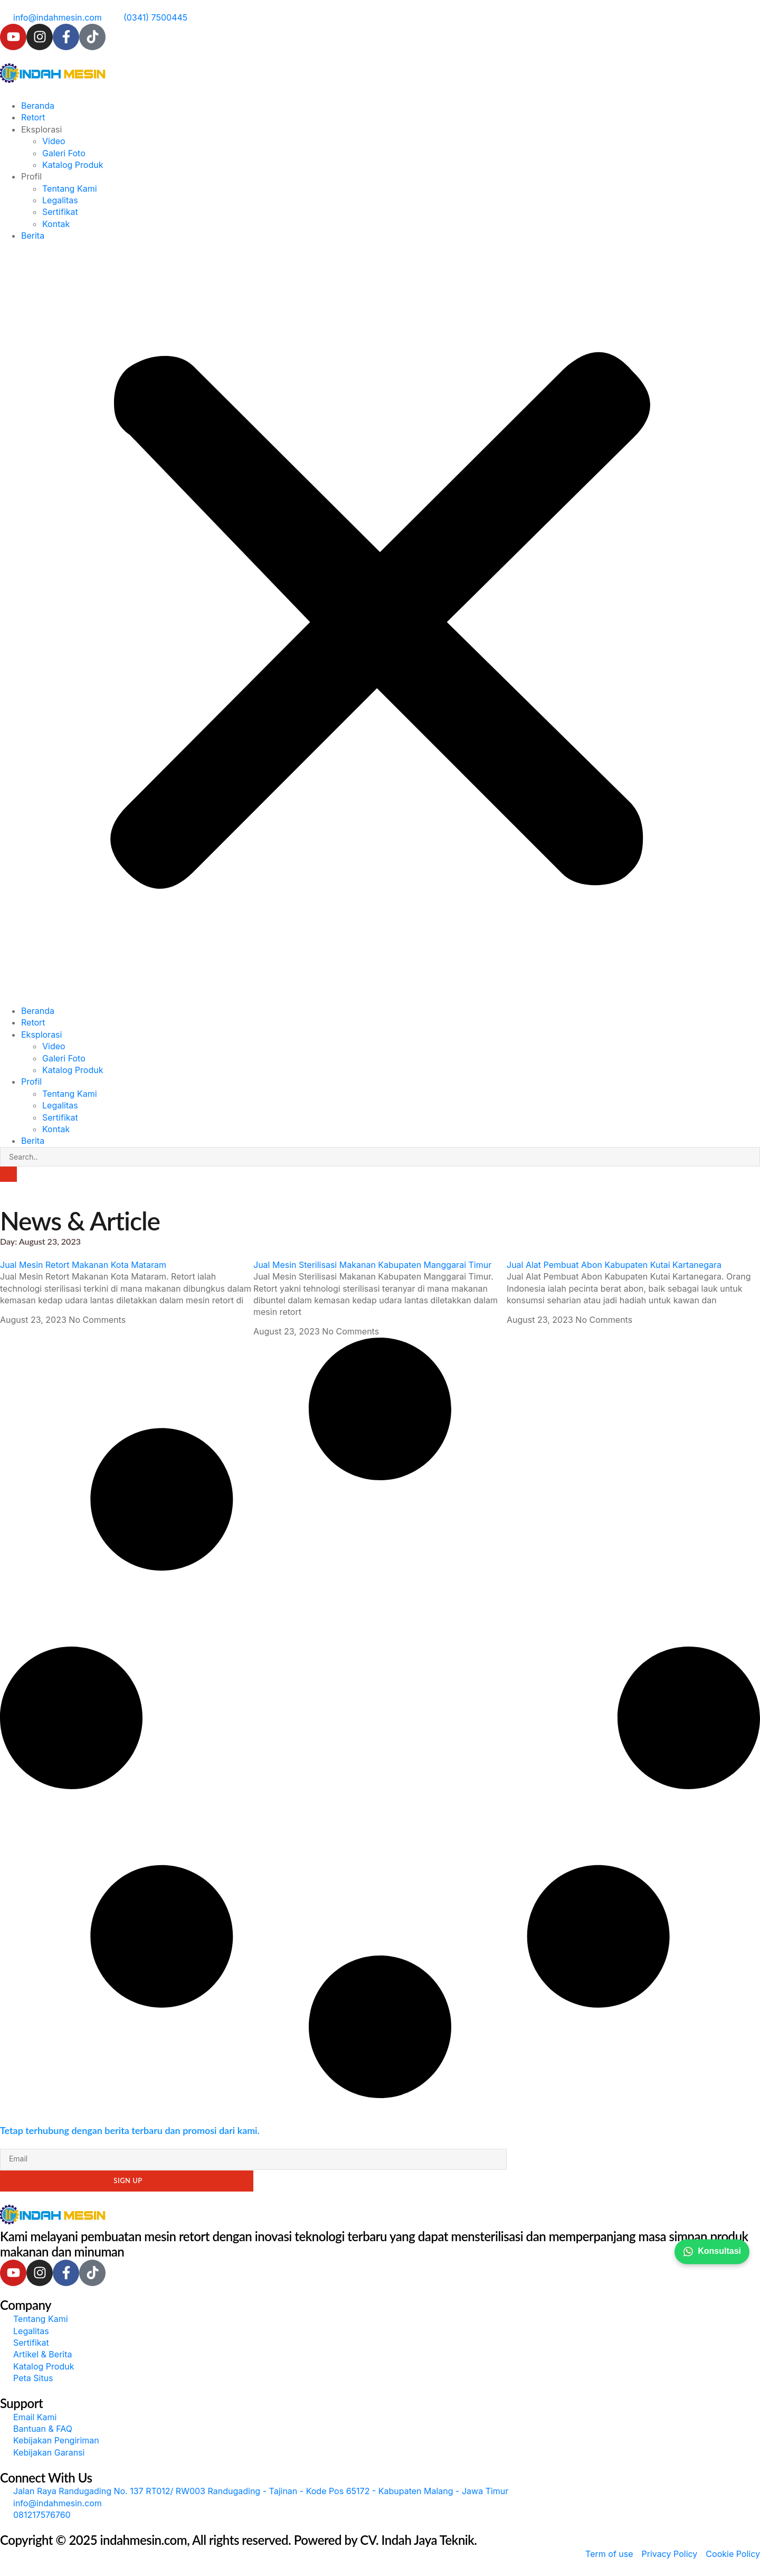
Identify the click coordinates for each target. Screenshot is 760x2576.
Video (53, 141)
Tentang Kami (69, 188)
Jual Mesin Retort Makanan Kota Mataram (83, 1264)
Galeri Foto (64, 153)
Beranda (37, 105)
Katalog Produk (72, 164)
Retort (33, 117)
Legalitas (60, 200)
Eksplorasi (41, 129)
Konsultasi (712, 2251)
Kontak (56, 224)
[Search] (8, 1174)
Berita (32, 235)
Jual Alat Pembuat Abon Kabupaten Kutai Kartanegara (614, 1264)
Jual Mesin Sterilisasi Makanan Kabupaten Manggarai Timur (372, 1264)
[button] (380, 623)
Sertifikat (60, 211)
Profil (31, 176)
